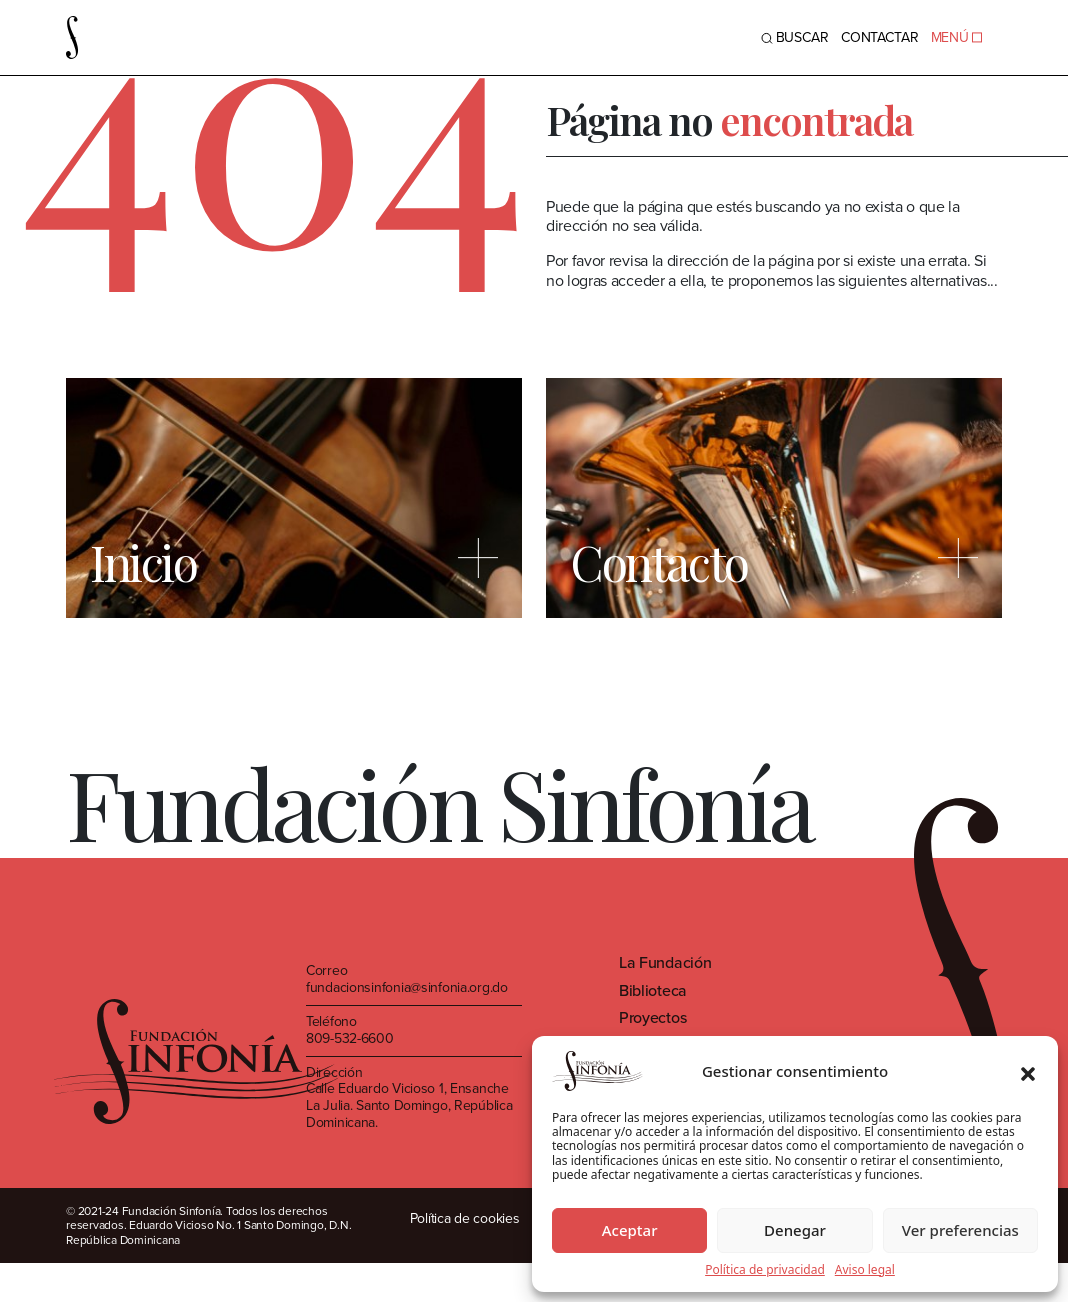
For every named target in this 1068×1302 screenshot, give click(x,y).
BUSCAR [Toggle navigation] (795, 37)
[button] (1028, 1071)
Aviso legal (865, 1270)
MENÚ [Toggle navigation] (956, 37)
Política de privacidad (765, 1270)
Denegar (795, 1230)
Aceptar (630, 1230)
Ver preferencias (960, 1230)
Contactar (880, 37)
